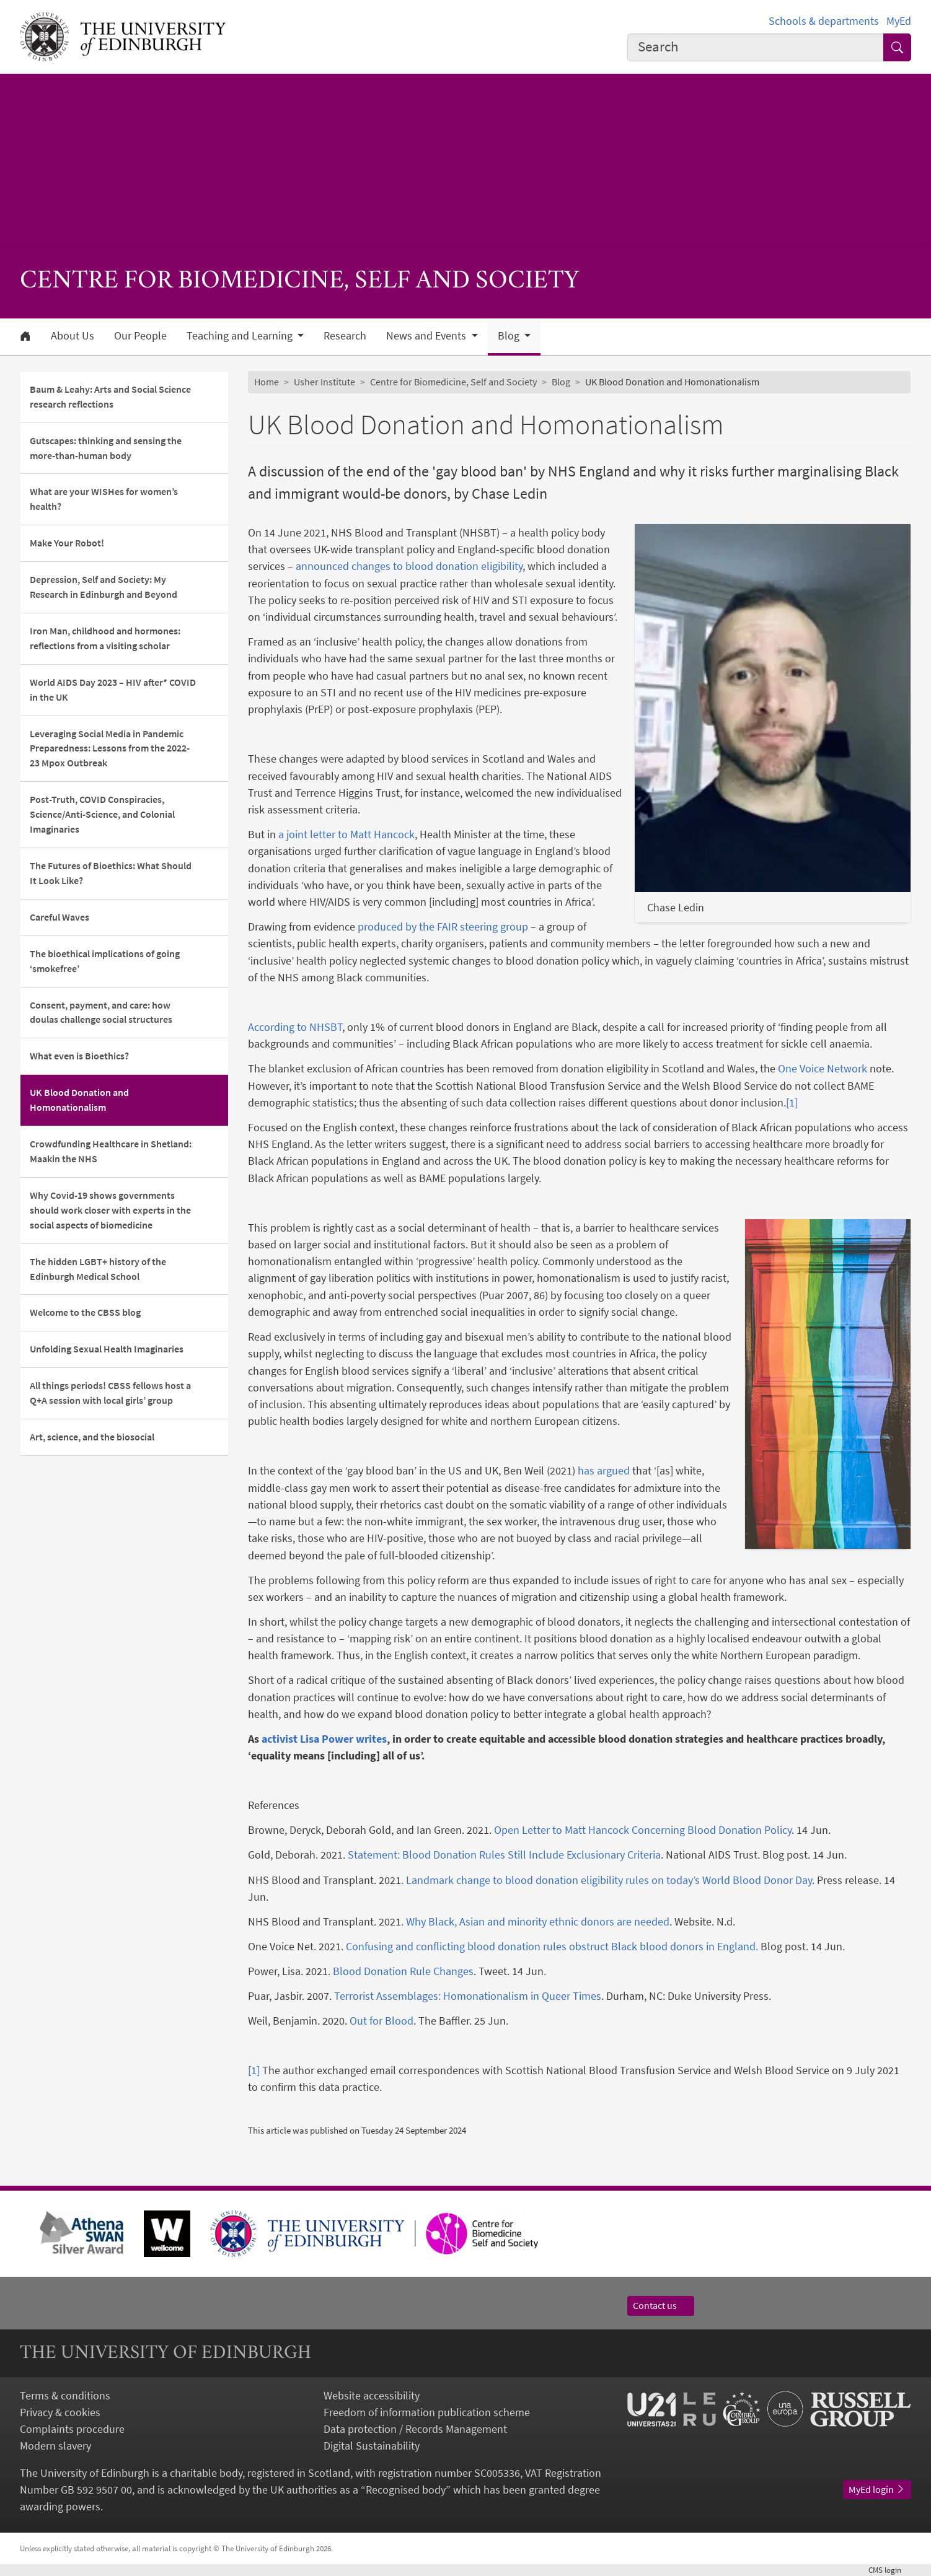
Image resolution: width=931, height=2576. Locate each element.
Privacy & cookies (60, 2412)
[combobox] (755, 47)
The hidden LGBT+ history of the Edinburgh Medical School (98, 1268)
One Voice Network (822, 1068)
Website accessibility (372, 2395)
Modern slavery (55, 2445)
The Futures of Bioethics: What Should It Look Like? (111, 873)
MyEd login (877, 2489)
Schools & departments (824, 21)
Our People (140, 336)
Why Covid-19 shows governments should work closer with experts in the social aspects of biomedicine (110, 1210)
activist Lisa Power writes (324, 1739)
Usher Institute (324, 381)
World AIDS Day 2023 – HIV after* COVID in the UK (113, 689)
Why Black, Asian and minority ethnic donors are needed (537, 1921)
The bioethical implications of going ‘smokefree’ (105, 961)
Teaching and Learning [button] (241, 336)
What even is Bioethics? (79, 1055)
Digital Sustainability (372, 2445)
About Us (72, 336)
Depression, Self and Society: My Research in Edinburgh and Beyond (103, 586)
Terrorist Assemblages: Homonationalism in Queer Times (467, 1996)
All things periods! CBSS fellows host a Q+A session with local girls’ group (110, 1392)
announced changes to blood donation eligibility (409, 566)
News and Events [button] (427, 336)
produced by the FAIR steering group (443, 926)
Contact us (661, 2305)
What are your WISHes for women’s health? (104, 498)
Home (266, 381)
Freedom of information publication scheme (427, 2412)
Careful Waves (59, 917)
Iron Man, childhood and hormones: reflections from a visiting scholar (105, 638)
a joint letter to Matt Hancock (346, 834)
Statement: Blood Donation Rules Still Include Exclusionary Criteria (504, 1854)
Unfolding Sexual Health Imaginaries (106, 1349)
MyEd (898, 21)
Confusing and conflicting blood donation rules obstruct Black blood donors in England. (552, 1946)
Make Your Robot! (67, 543)
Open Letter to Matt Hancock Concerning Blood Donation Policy (643, 1830)
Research (345, 336)
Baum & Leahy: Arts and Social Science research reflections (110, 396)
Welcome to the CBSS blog (85, 1312)
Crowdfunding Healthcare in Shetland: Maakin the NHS (111, 1151)
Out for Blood (381, 2020)
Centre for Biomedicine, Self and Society (453, 381)
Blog (561, 381)
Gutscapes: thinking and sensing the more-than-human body (106, 448)
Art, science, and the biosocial (92, 1436)
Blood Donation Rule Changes (403, 1971)
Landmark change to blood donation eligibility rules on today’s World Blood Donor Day (609, 1880)
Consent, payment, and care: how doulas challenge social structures (102, 1012)
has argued (604, 1470)
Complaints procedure (72, 2429)
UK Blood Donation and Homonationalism (79, 1099)
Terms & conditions (65, 2395)
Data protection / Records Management (415, 2429)
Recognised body (406, 2489)
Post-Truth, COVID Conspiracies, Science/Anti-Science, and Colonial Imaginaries (102, 814)
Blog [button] (510, 336)
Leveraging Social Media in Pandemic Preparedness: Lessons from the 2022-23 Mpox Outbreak (110, 748)
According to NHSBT (295, 1027)
